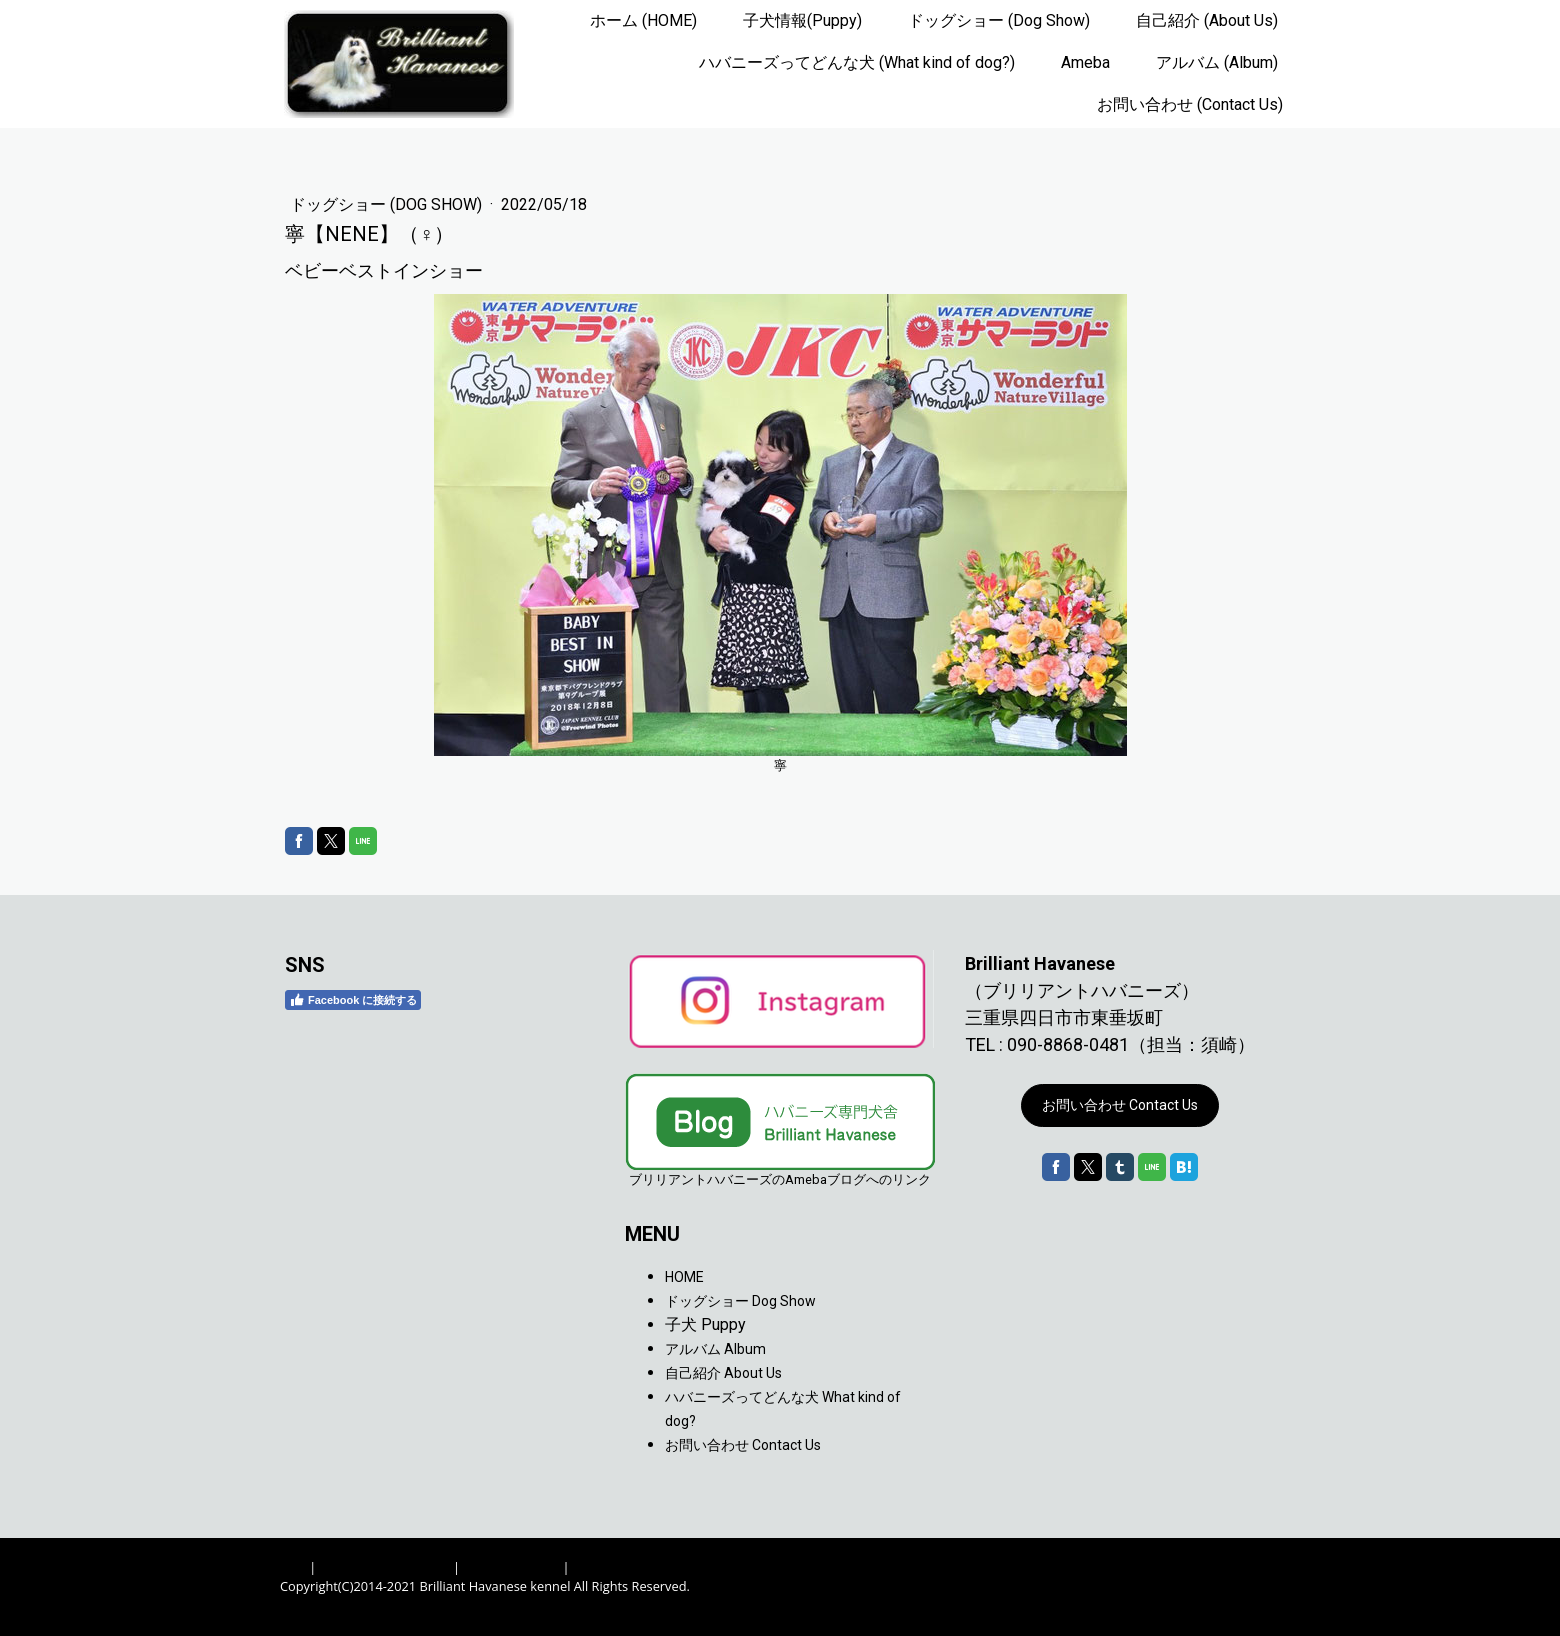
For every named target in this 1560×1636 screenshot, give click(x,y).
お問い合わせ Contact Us (1120, 1105)
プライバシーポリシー (385, 1567)
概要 (293, 1567)
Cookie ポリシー (511, 1567)
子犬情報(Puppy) (802, 20)
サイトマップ (612, 1567)
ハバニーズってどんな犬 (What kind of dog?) (857, 62)
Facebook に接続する (353, 1000)
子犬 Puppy (705, 1324)
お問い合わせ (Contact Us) (1190, 104)
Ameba (1085, 62)
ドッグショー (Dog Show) (999, 20)
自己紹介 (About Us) (1207, 20)
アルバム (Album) (1217, 62)
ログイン (1254, 1606)
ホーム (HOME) (643, 20)
